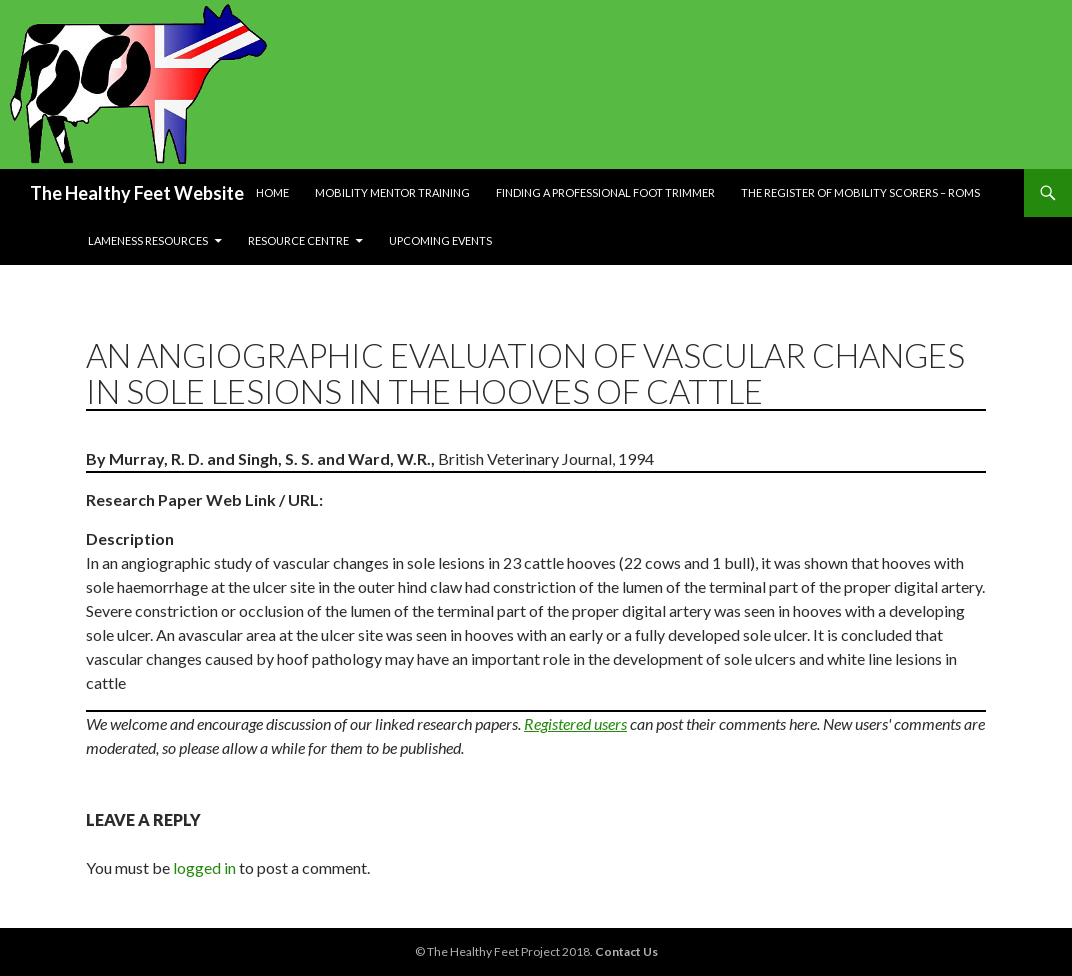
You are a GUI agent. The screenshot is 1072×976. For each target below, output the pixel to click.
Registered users (575, 723)
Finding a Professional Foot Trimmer (605, 192)
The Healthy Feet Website (137, 193)
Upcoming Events (440, 240)
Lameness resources (148, 240)
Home (272, 192)
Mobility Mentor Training (392, 192)
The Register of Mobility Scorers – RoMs (860, 192)
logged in (204, 867)
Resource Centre (298, 240)
